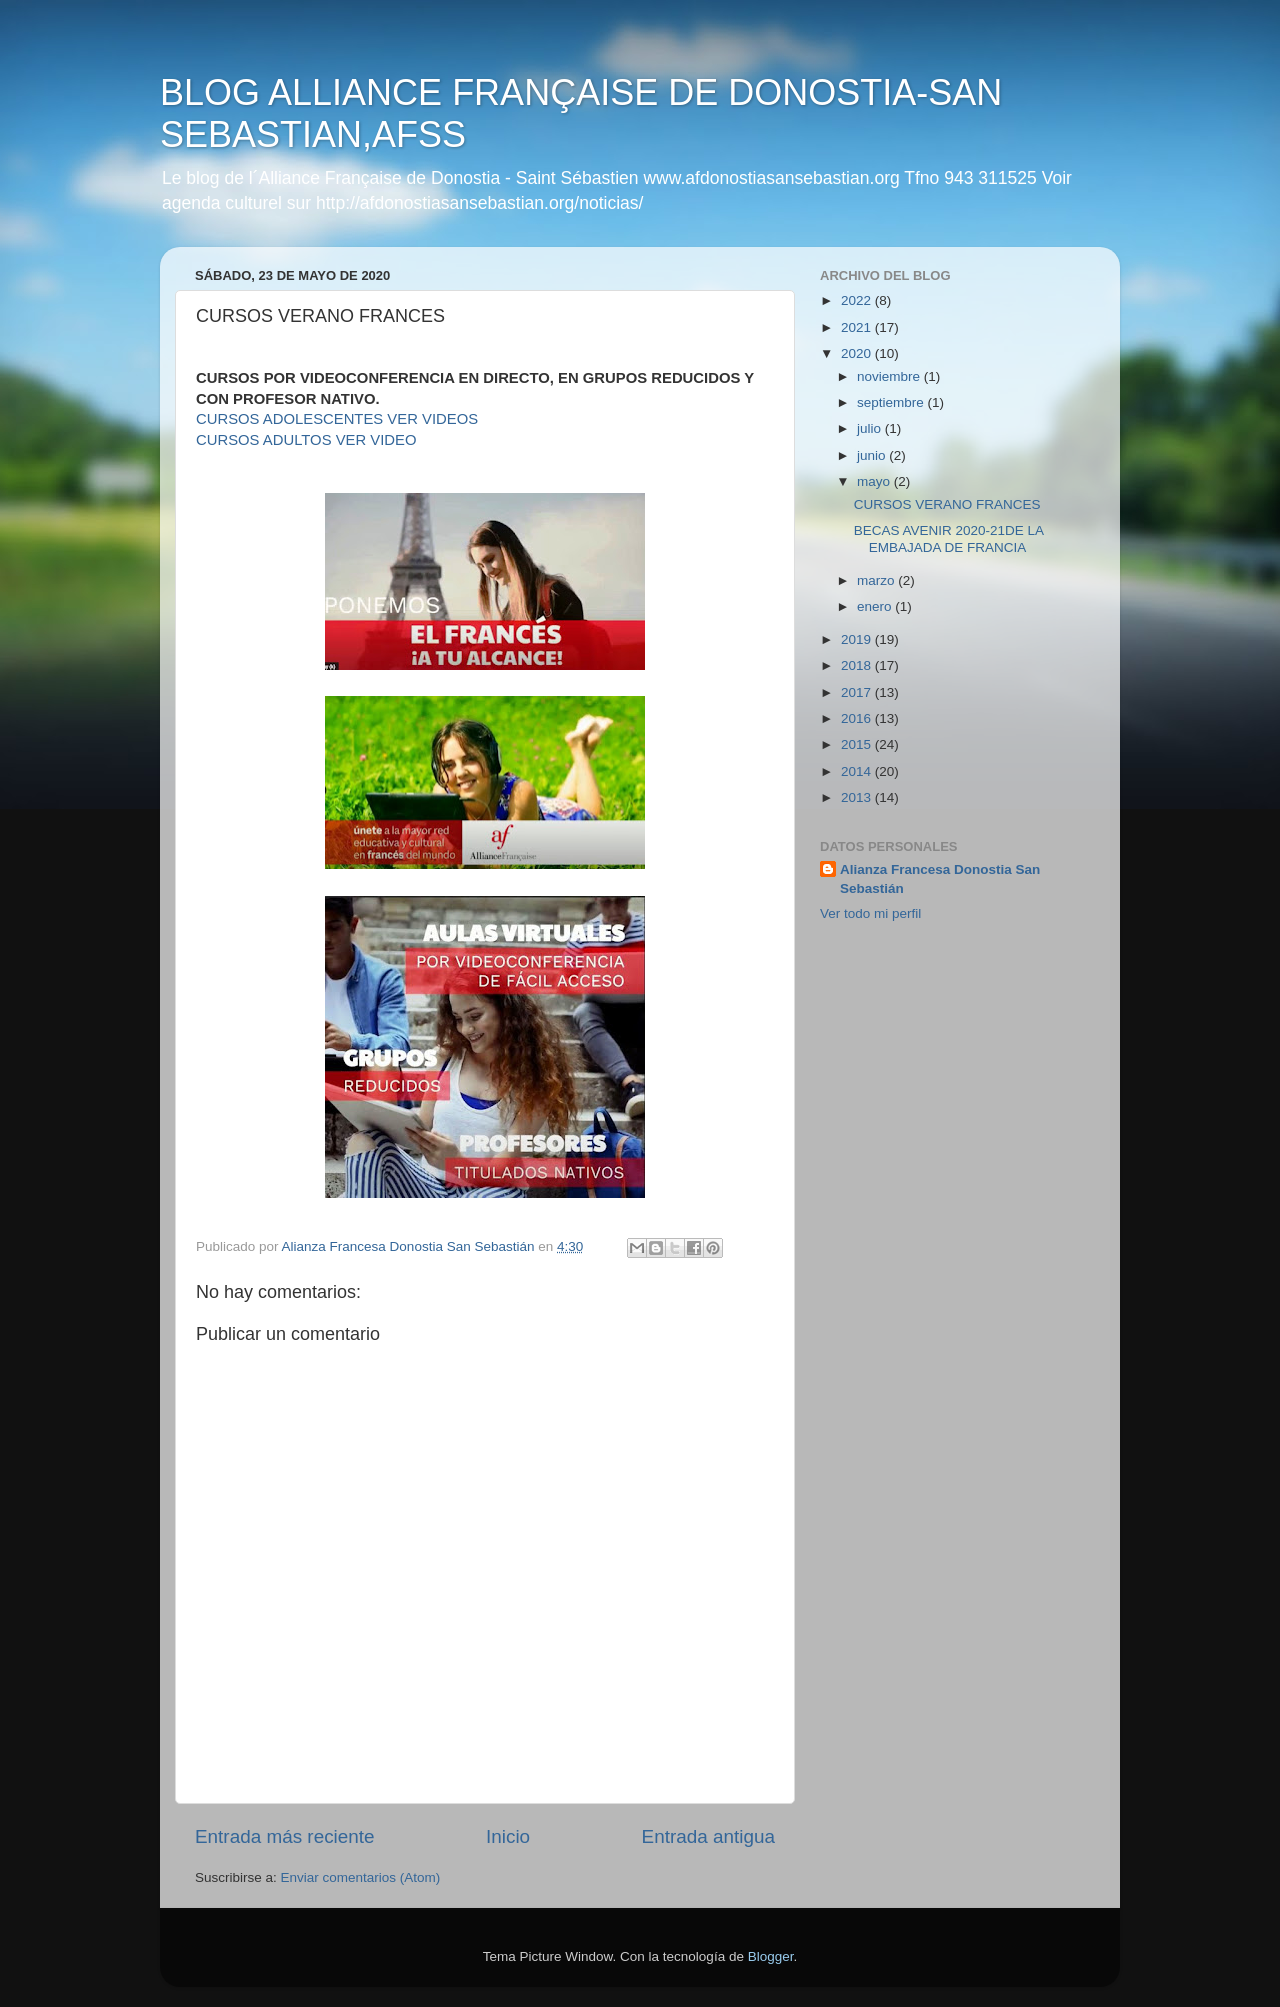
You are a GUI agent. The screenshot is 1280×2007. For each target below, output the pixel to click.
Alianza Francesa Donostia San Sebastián (940, 879)
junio (873, 455)
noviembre (890, 376)
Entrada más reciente (285, 1836)
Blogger (771, 1956)
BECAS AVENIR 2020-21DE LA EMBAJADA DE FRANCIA (949, 538)
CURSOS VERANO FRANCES (947, 504)
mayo (875, 481)
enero (876, 606)
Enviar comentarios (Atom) (361, 1877)
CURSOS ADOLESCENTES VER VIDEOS (337, 419)
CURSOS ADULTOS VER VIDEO (306, 440)
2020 (858, 353)
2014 (858, 771)
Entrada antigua (708, 1836)
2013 (858, 797)
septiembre (892, 402)
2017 (858, 692)
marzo (877, 580)
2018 (858, 665)
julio (871, 428)
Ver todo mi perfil (870, 913)
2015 (858, 744)
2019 (858, 639)
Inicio (508, 1836)
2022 (858, 300)
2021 (858, 327)
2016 (858, 718)
